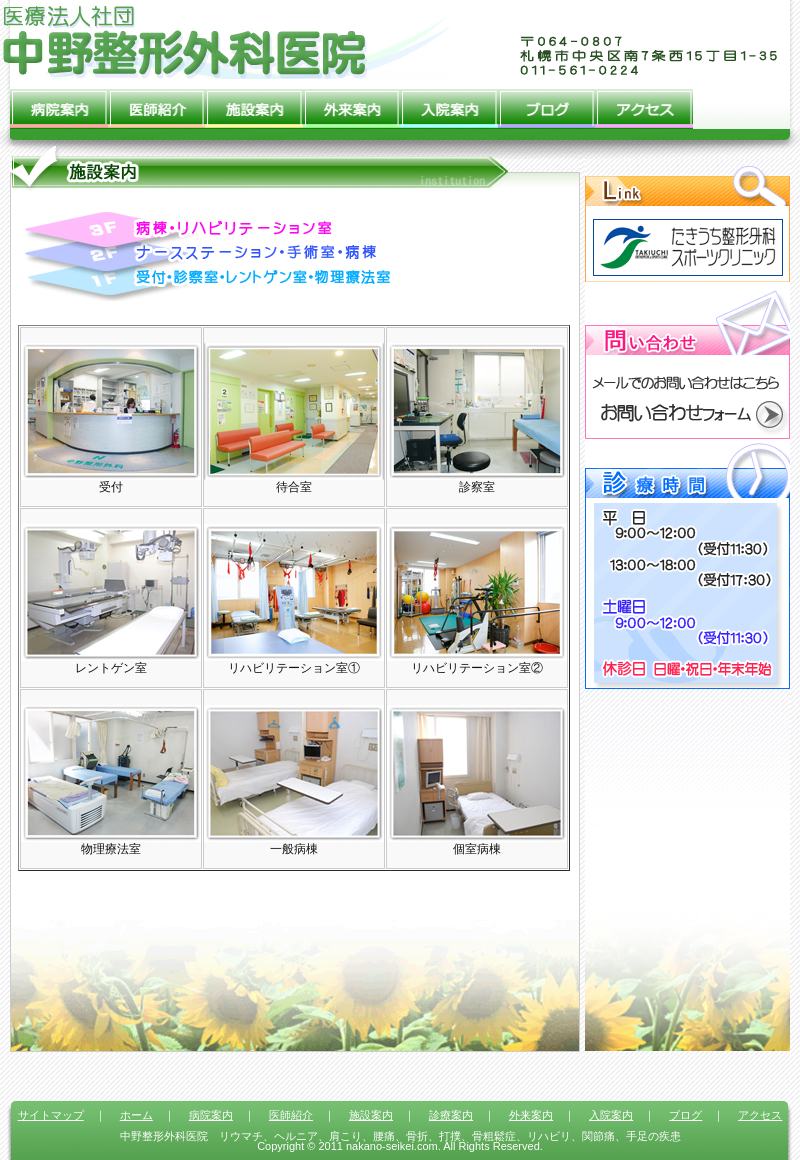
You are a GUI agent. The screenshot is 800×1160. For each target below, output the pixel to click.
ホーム (136, 1115)
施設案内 (254, 104)
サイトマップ (51, 1115)
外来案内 (352, 104)
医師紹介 (157, 104)
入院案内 (449, 104)
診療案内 (451, 1115)
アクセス (644, 104)
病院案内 (59, 104)
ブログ (547, 104)
